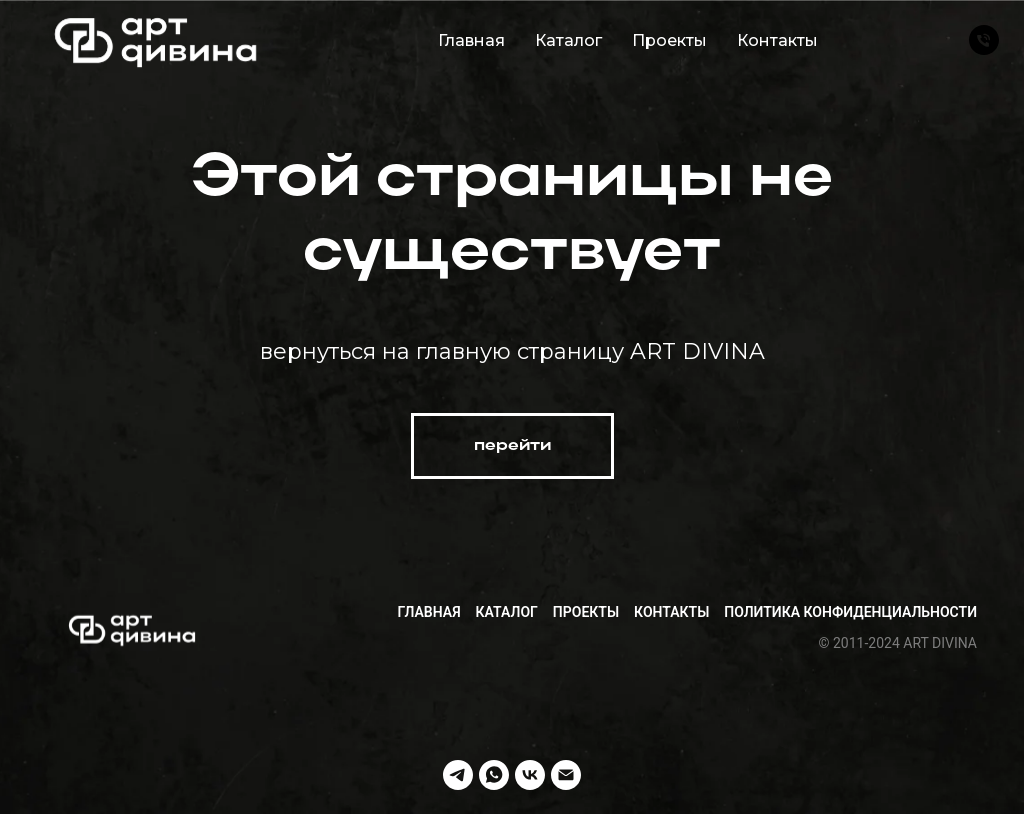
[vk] (530, 775)
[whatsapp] (494, 775)
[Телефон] (984, 40)
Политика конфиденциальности (850, 612)
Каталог (568, 40)
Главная (471, 40)
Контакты (777, 40)
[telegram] (458, 775)
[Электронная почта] (566, 775)
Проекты (669, 40)
